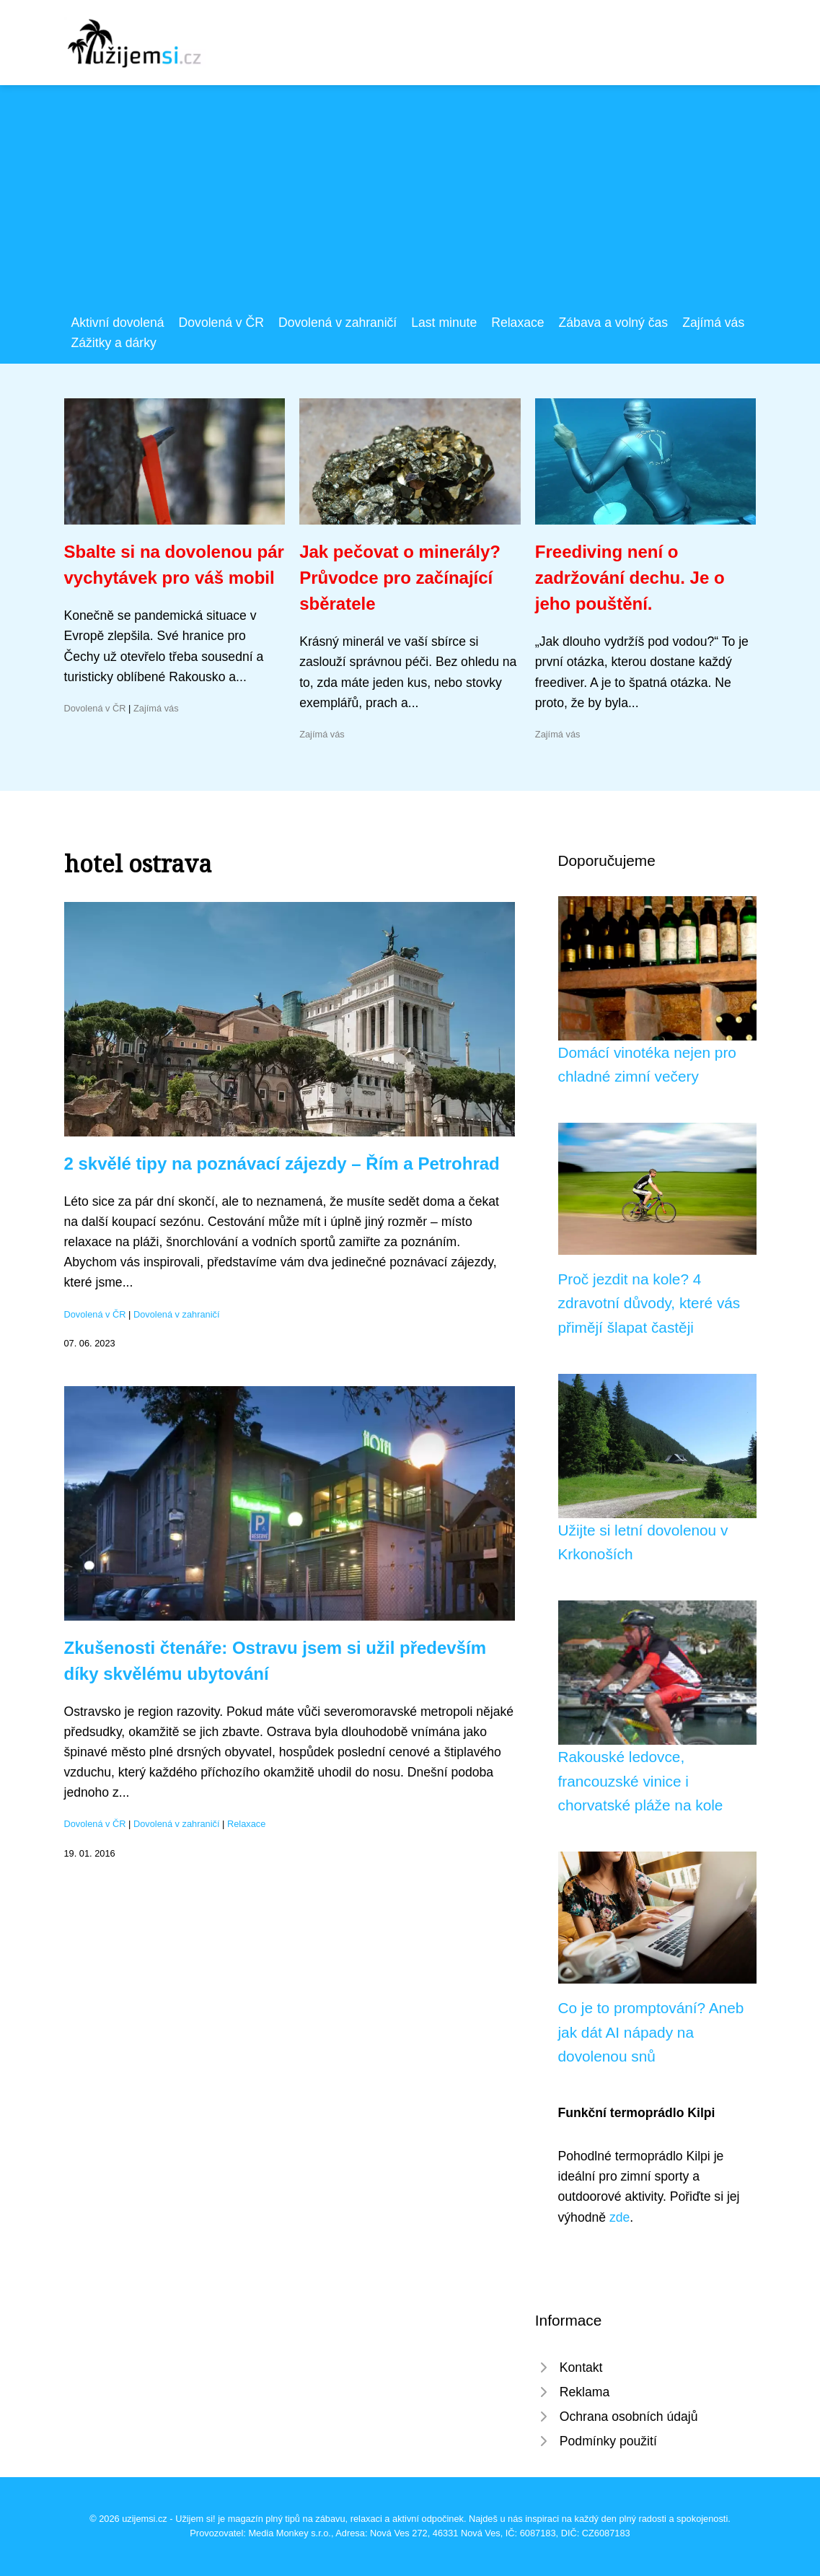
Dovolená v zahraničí (337, 322)
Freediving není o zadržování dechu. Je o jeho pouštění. (630, 577)
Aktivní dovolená (117, 322)
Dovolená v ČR (221, 322)
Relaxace (517, 322)
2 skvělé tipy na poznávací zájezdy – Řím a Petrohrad (282, 1163)
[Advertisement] (410, 204)
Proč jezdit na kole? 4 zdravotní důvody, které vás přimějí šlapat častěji (649, 1303)
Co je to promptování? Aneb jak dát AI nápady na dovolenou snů (651, 2031)
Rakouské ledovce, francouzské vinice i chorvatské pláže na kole (640, 1780)
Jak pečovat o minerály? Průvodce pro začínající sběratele (400, 577)
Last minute (444, 322)
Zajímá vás (713, 322)
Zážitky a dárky (113, 343)
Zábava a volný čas (614, 322)
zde (619, 2217)
